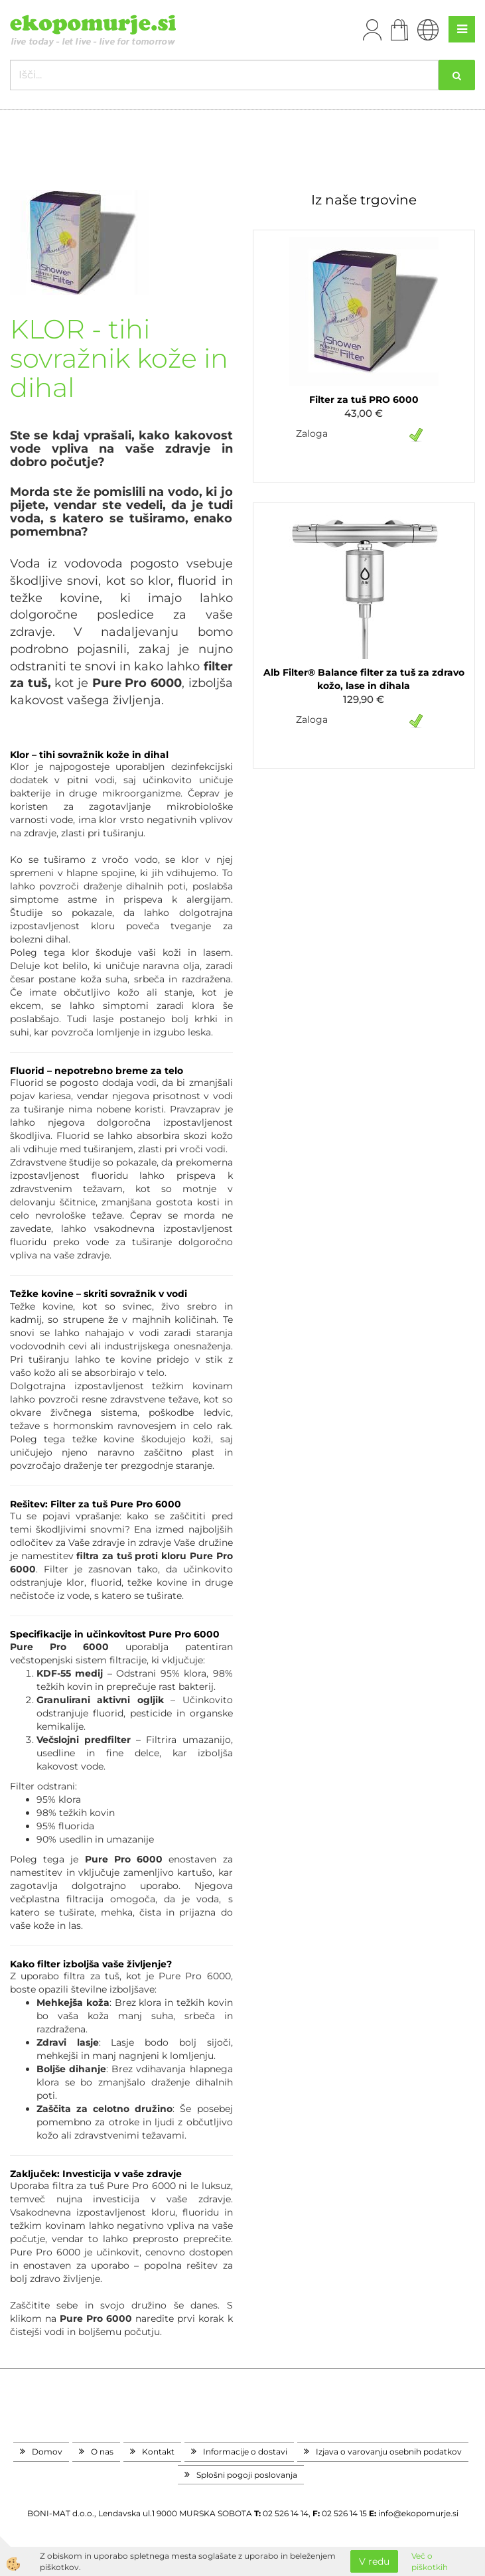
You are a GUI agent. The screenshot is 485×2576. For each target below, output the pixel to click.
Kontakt (158, 2452)
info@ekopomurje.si (418, 2513)
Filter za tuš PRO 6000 (364, 400)
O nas (102, 2452)
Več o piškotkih (429, 2561)
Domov (47, 2452)
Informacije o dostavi (245, 2452)
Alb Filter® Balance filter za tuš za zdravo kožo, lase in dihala (363, 679)
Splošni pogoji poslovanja (246, 2475)
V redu (374, 2561)
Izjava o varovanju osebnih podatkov (389, 2452)
